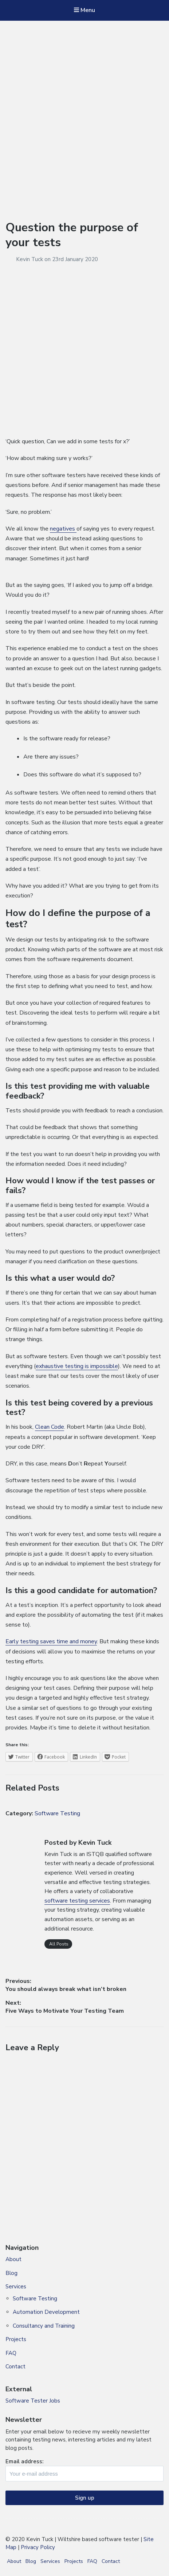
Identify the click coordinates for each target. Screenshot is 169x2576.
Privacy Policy (38, 2547)
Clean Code (49, 1427)
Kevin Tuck (30, 259)
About (13, 2259)
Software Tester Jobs (32, 2400)
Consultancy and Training (44, 2325)
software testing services (77, 1901)
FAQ (10, 2353)
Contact (15, 2366)
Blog (11, 2273)
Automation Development (46, 2312)
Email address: (84, 2469)
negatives (63, 529)
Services (15, 2286)
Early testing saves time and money (51, 1641)
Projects (15, 2339)
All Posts (58, 1944)
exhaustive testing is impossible (77, 1366)
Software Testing (57, 1813)
